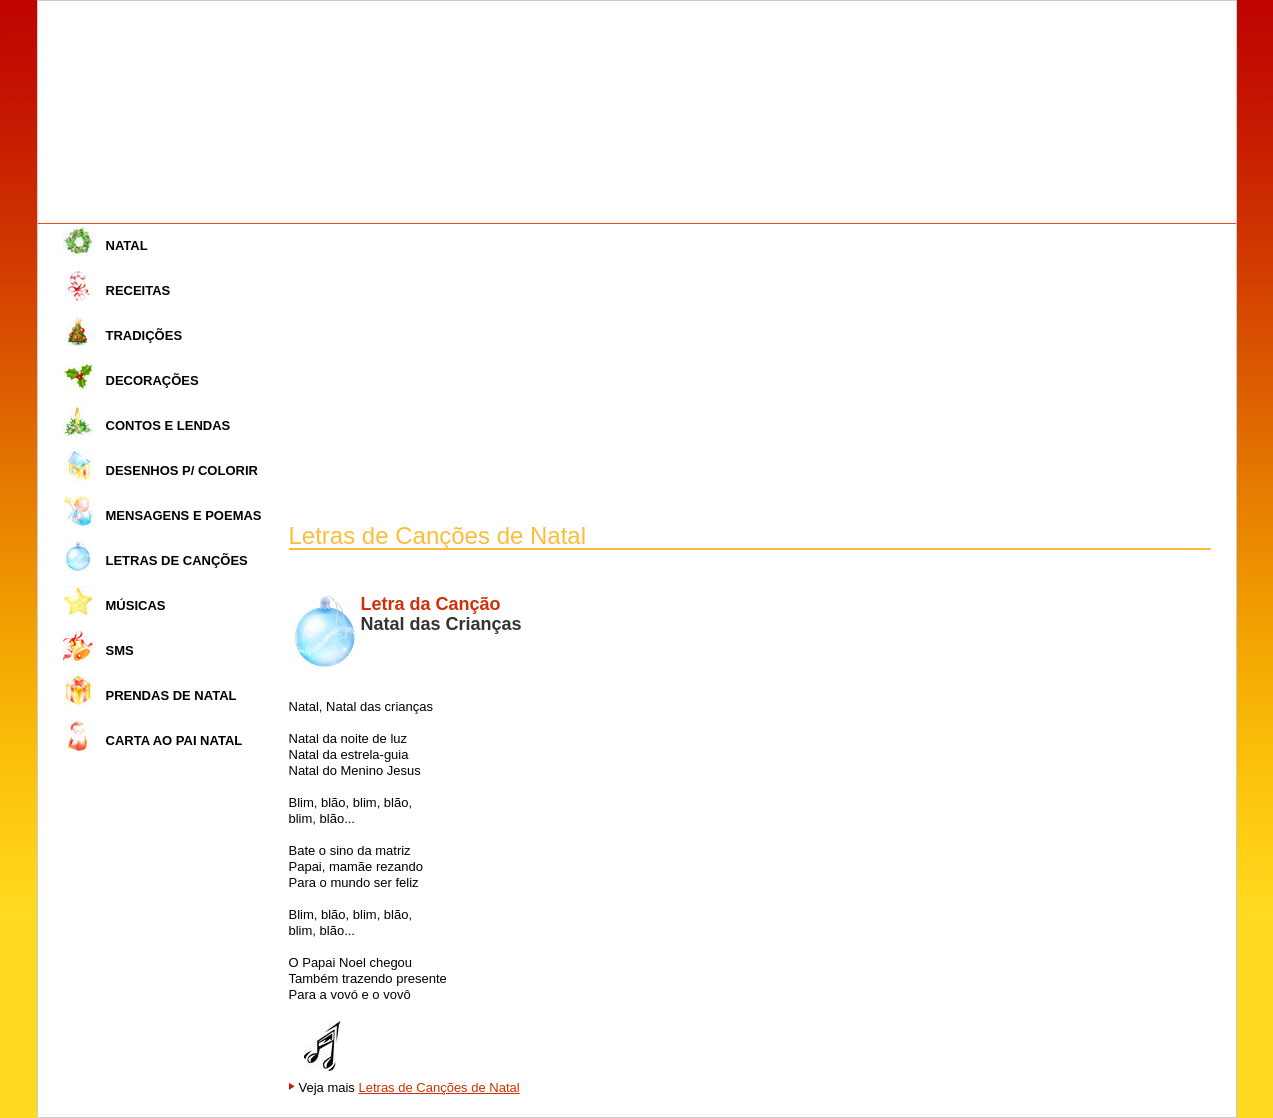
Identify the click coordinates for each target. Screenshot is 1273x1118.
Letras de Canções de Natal (438, 1087)
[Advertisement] (750, 374)
